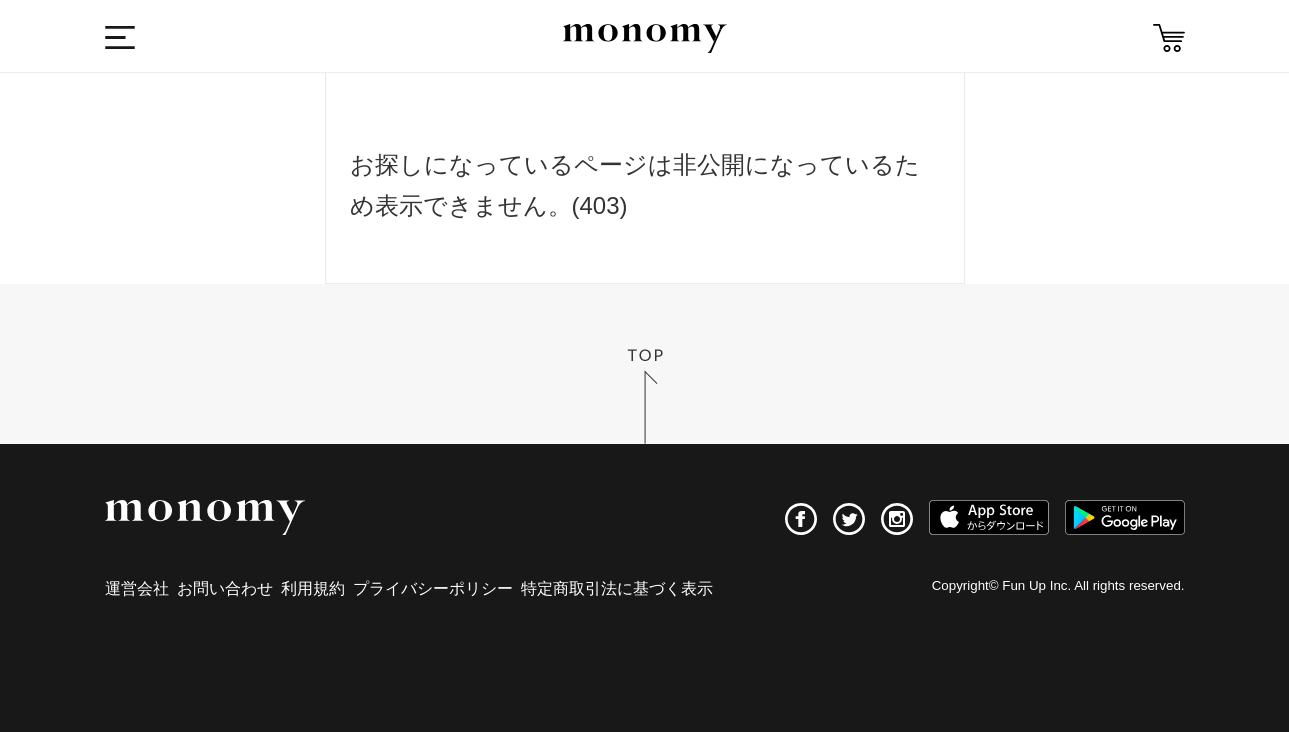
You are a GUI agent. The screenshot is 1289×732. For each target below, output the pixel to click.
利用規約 (313, 588)
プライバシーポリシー (433, 588)
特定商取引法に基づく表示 (617, 588)
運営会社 (137, 588)
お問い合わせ (225, 588)
